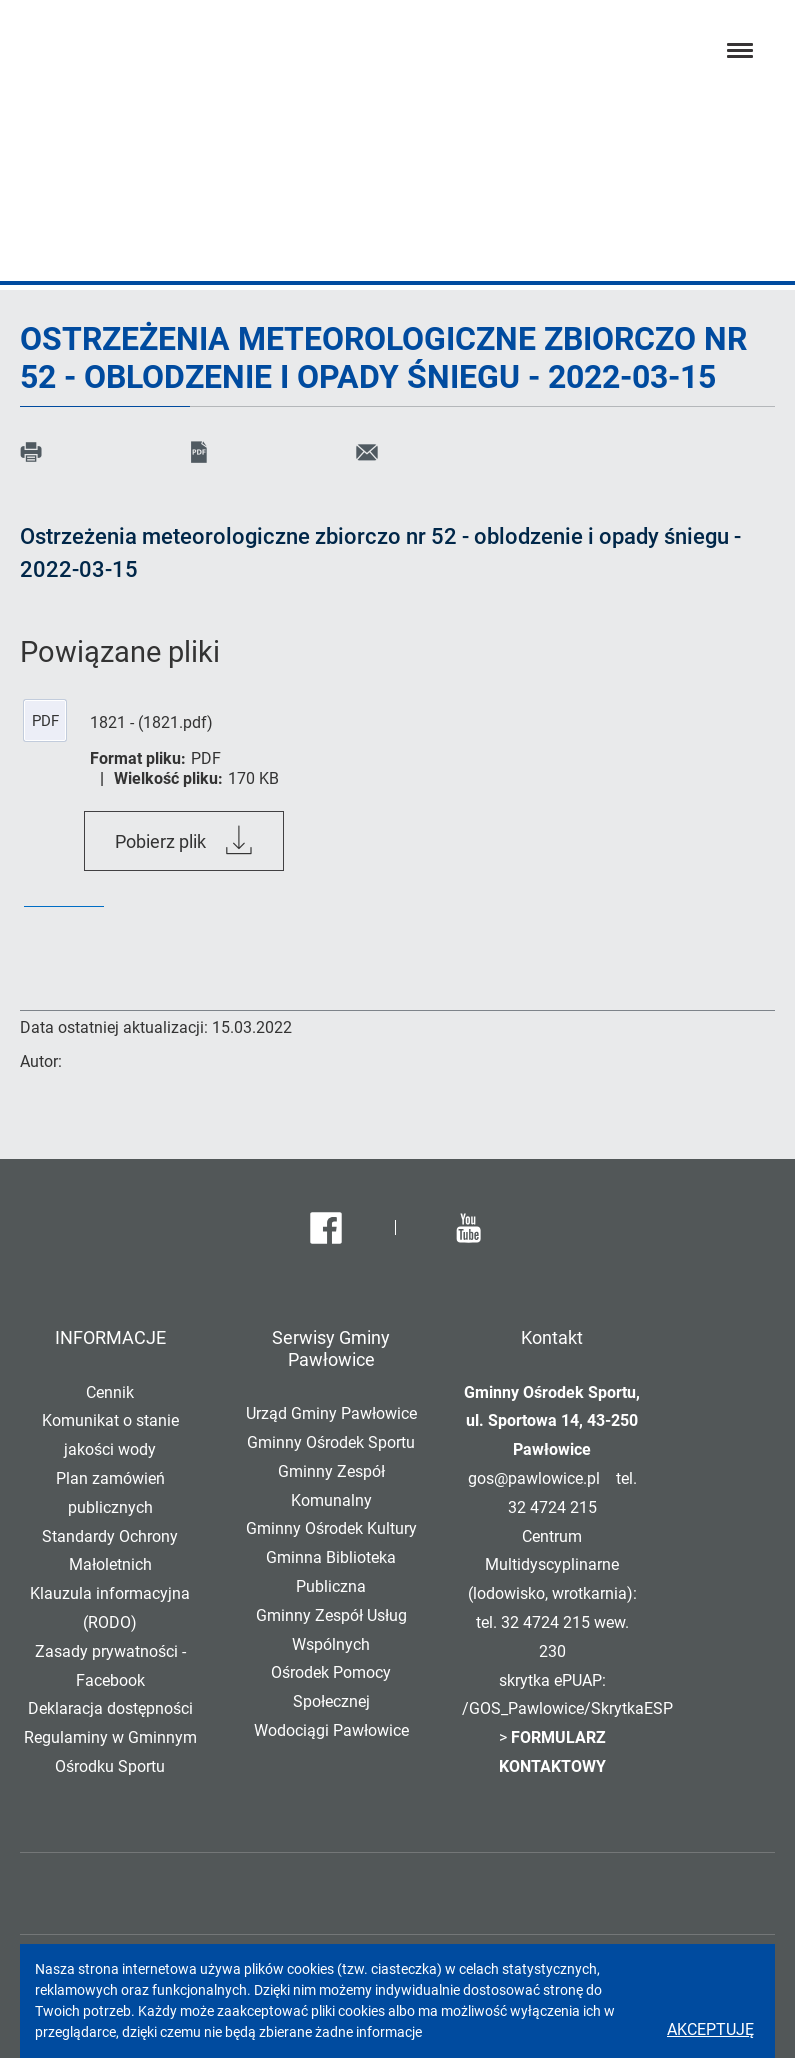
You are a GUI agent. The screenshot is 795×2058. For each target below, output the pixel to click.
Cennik (110, 1392)
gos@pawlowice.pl (534, 1478)
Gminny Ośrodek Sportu (331, 1442)
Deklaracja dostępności (110, 1708)
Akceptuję (710, 2029)
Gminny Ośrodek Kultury (331, 1528)
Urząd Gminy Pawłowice (331, 1413)
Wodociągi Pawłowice (331, 1730)
